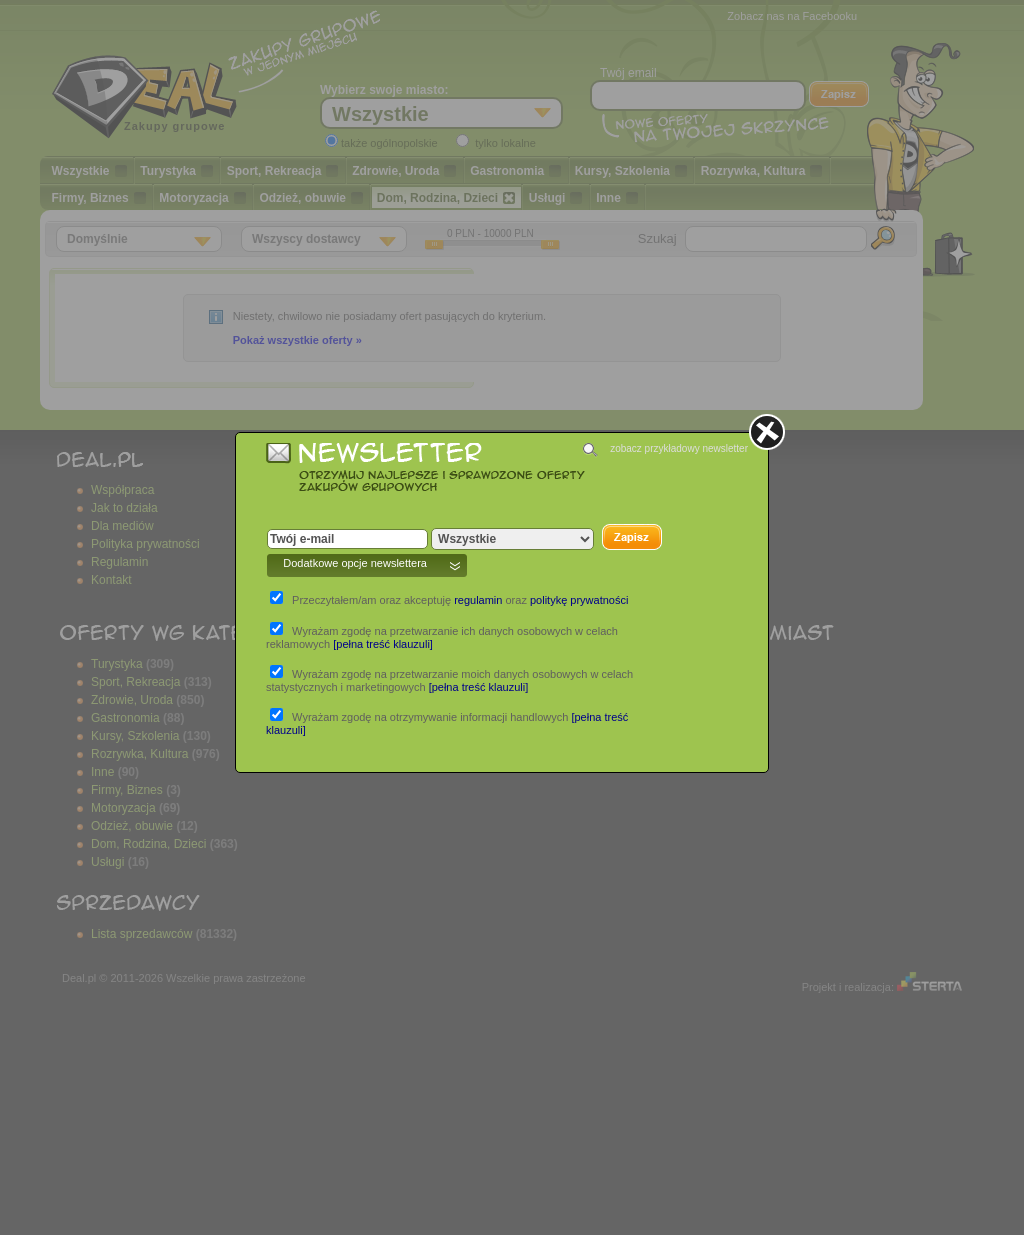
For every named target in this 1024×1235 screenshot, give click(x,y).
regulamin (478, 600)
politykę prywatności (579, 600)
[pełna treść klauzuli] (383, 644)
